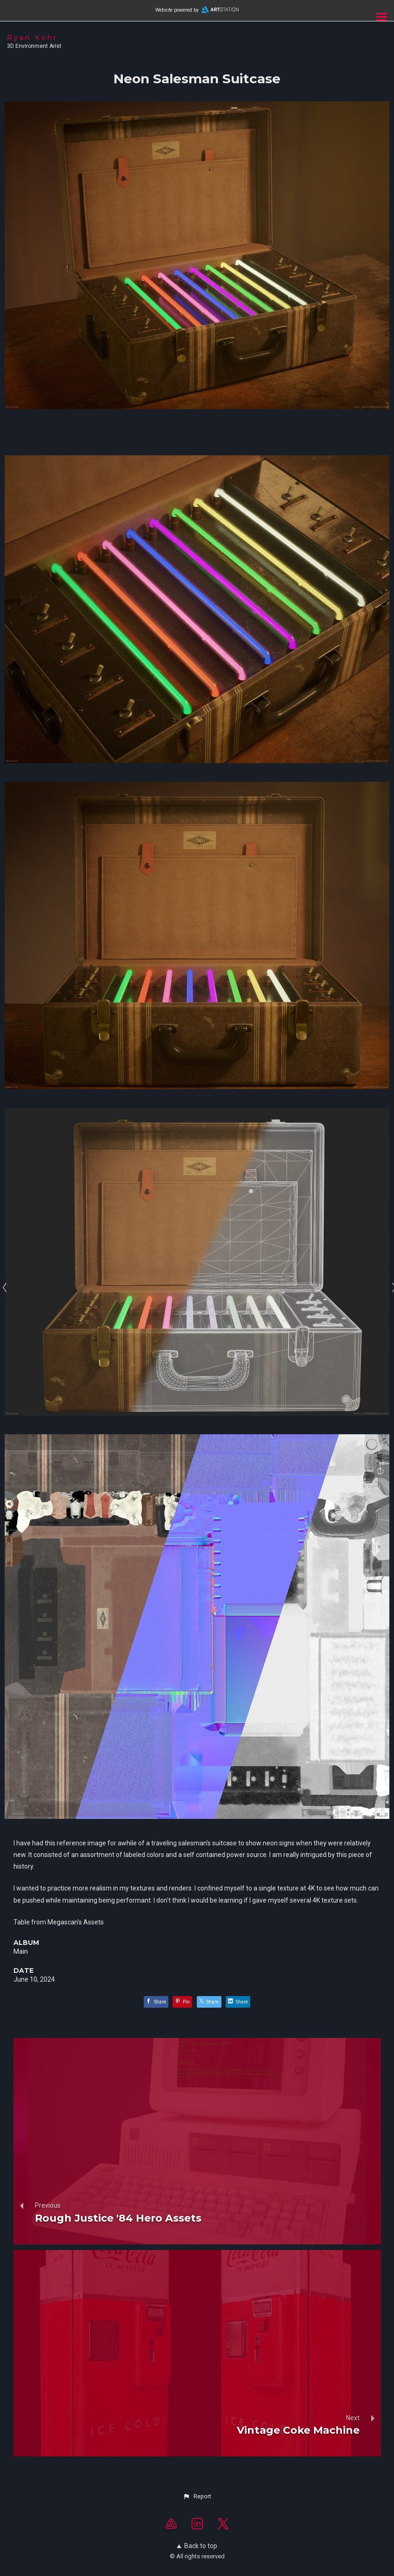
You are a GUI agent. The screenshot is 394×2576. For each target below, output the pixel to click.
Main (20, 1951)
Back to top (197, 2545)
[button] (196, 2496)
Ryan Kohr (32, 37)
